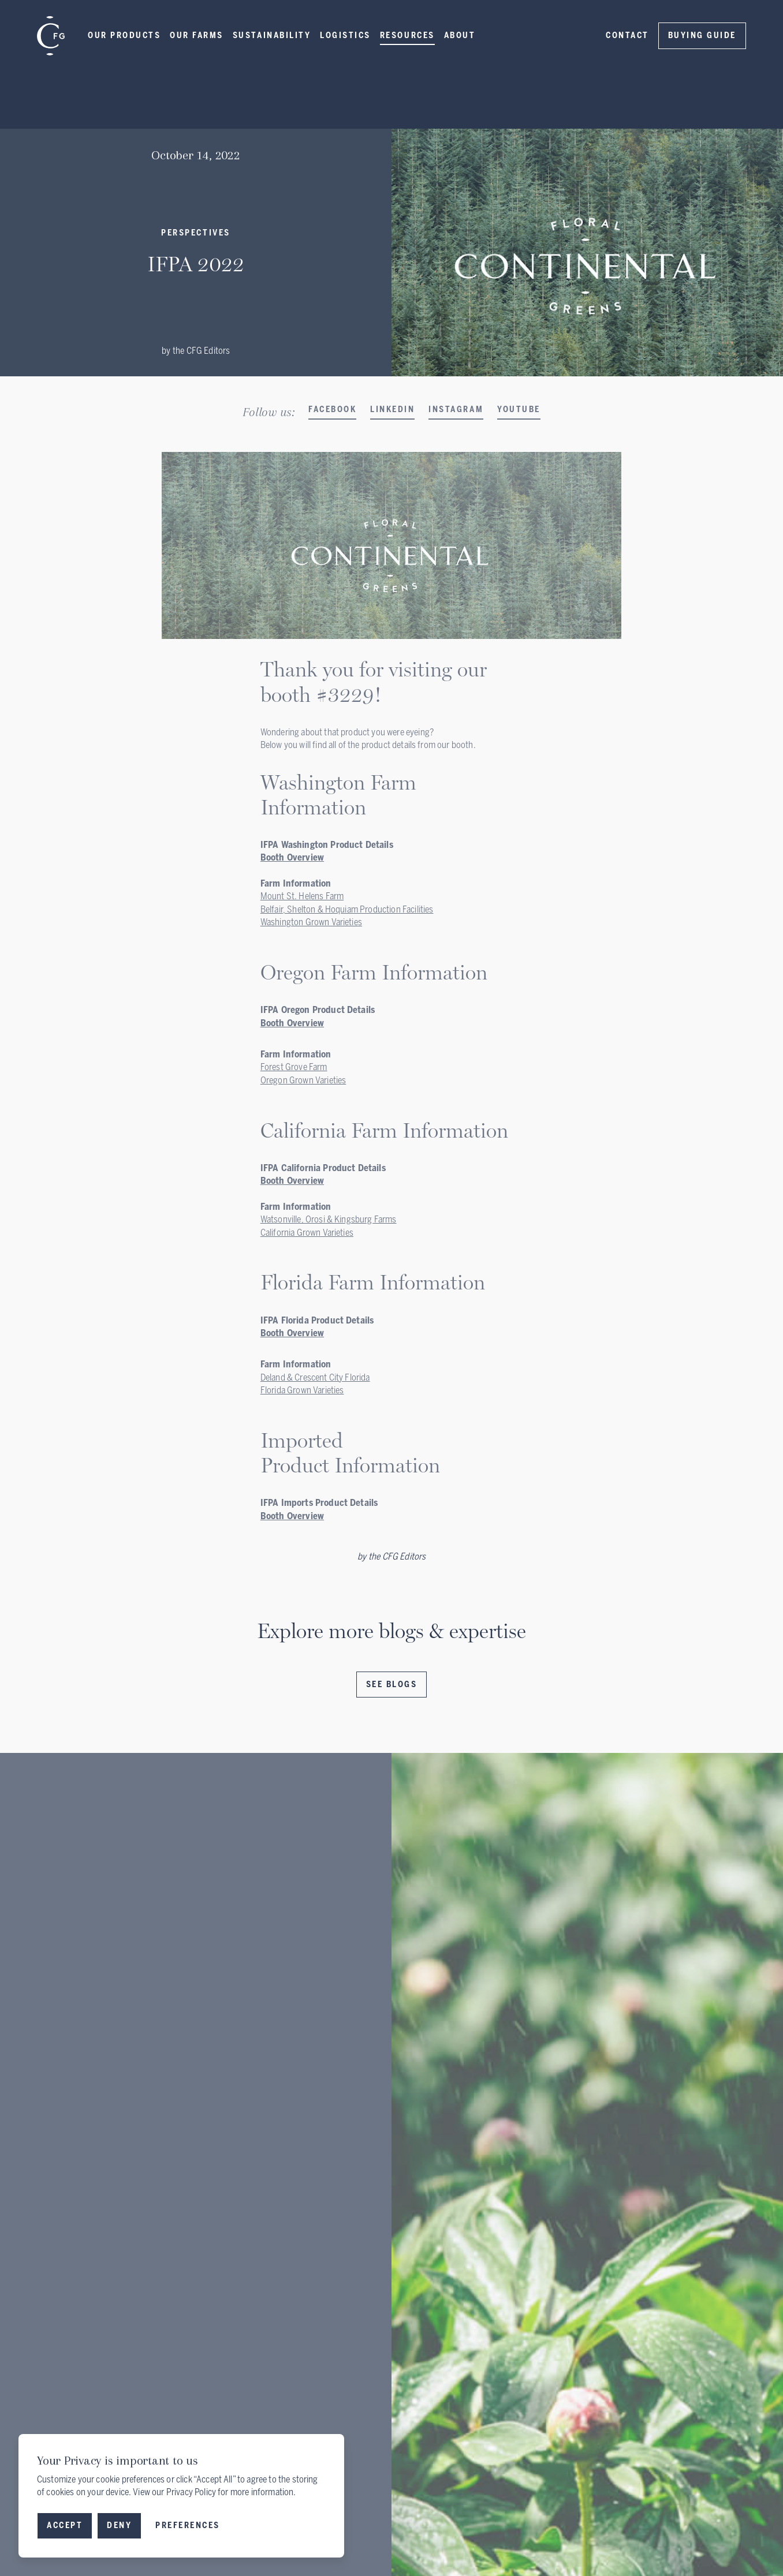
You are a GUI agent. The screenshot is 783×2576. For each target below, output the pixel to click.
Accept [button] (65, 2525)
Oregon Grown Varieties (303, 1080)
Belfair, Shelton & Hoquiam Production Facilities (347, 909)
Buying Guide (702, 35)
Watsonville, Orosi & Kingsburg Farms (328, 1219)
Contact (627, 35)
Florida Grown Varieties (302, 1390)
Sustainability (272, 35)
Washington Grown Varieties (311, 922)
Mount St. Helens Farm (302, 896)
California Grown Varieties (306, 1232)
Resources (407, 35)
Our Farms (196, 35)
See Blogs (391, 1684)
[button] (124, 36)
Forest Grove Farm (293, 1066)
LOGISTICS (345, 35)
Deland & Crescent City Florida (315, 1377)
